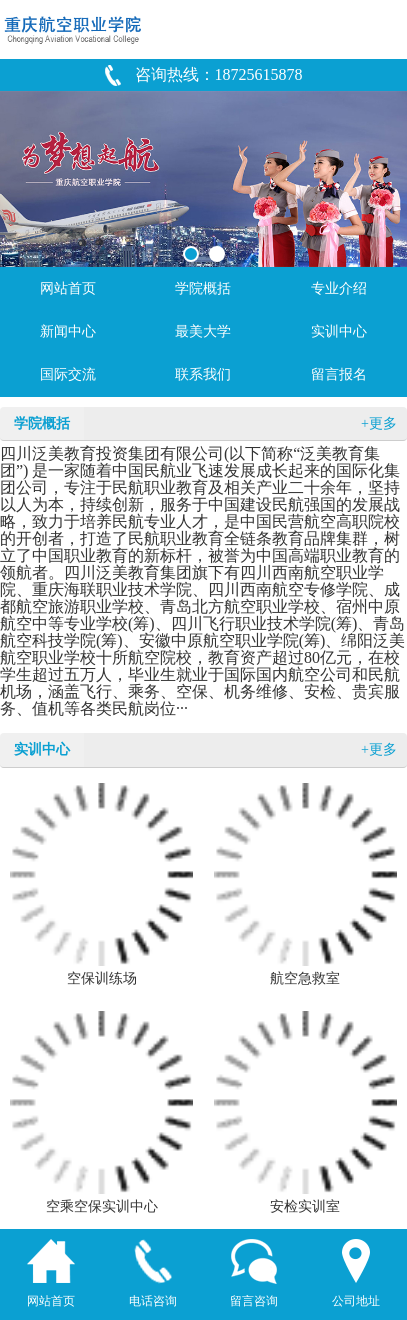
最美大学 (203, 331)
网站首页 (68, 288)
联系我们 (203, 374)
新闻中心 (68, 331)
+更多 (379, 423)
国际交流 (68, 374)
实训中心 (339, 331)
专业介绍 (339, 288)
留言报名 (339, 374)
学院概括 (203, 288)
